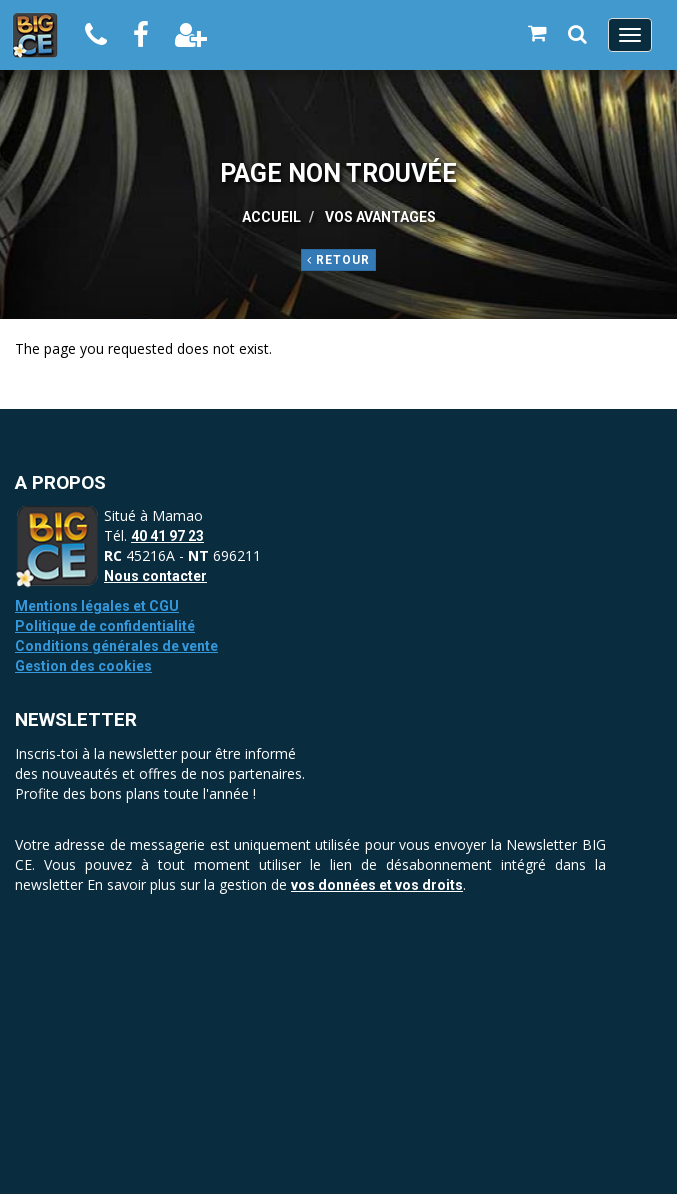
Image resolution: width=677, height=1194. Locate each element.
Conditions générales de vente (116, 646)
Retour (338, 260)
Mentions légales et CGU (97, 606)
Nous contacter (155, 576)
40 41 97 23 (167, 536)
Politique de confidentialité (105, 626)
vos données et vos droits (377, 885)
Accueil (271, 217)
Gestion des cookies (83, 666)
